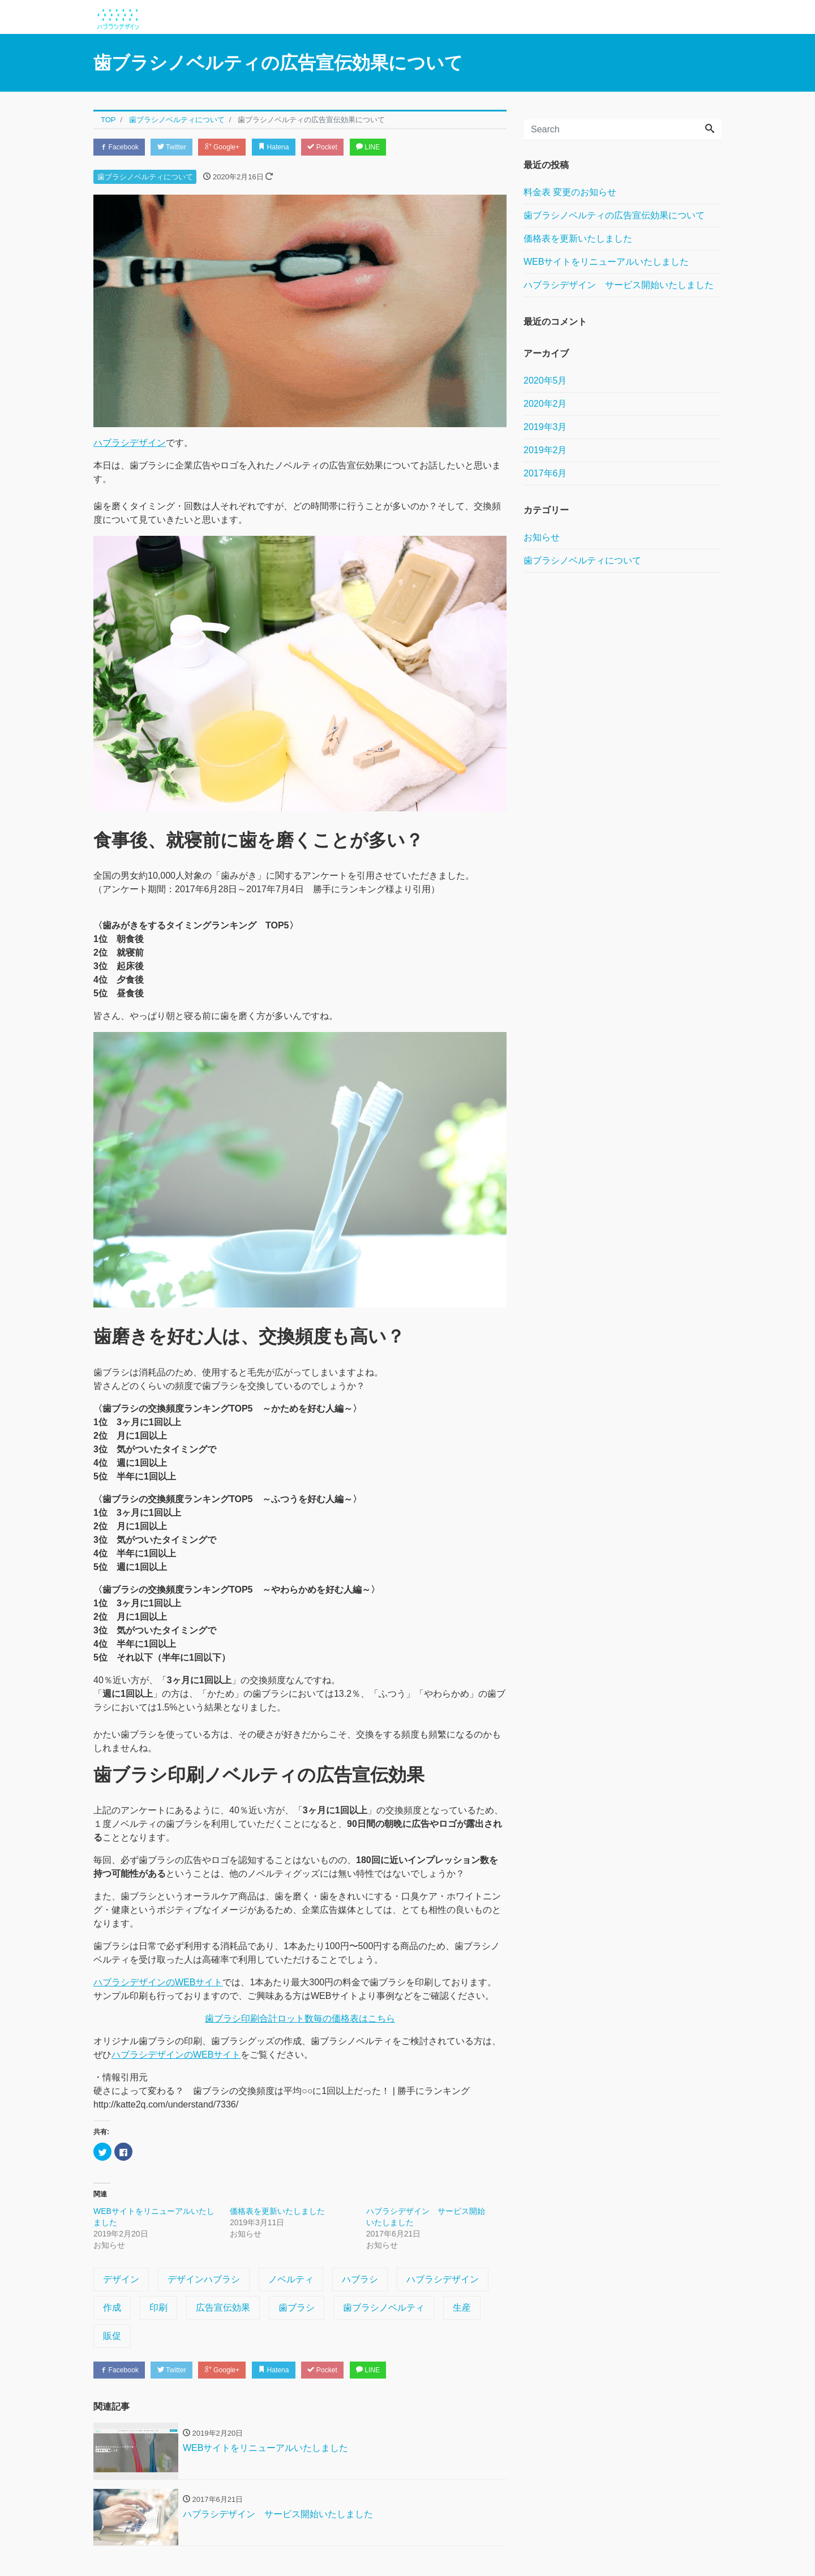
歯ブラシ (296, 2308)
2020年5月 (545, 380)
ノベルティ (291, 2280)
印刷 (158, 2308)
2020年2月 (545, 403)
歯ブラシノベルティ (383, 2308)
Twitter (179, 147)
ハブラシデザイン (129, 444)
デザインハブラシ (204, 2280)
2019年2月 (545, 450)
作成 (112, 2308)
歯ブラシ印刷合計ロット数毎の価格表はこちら (300, 2020)
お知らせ (542, 537)
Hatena (290, 147)
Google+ (234, 147)
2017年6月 (545, 473)
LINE (393, 147)
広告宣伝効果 (223, 2308)
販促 (112, 2337)
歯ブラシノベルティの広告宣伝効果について (614, 215)
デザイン (121, 2280)
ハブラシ (360, 2280)
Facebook (122, 147)
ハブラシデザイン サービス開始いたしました (619, 285)
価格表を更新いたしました (277, 2212)
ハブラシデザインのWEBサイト (157, 1984)
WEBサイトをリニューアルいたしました (606, 261)
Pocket (343, 147)
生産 (462, 2308)
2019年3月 (545, 427)
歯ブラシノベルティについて (145, 178)
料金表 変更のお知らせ (570, 192)
